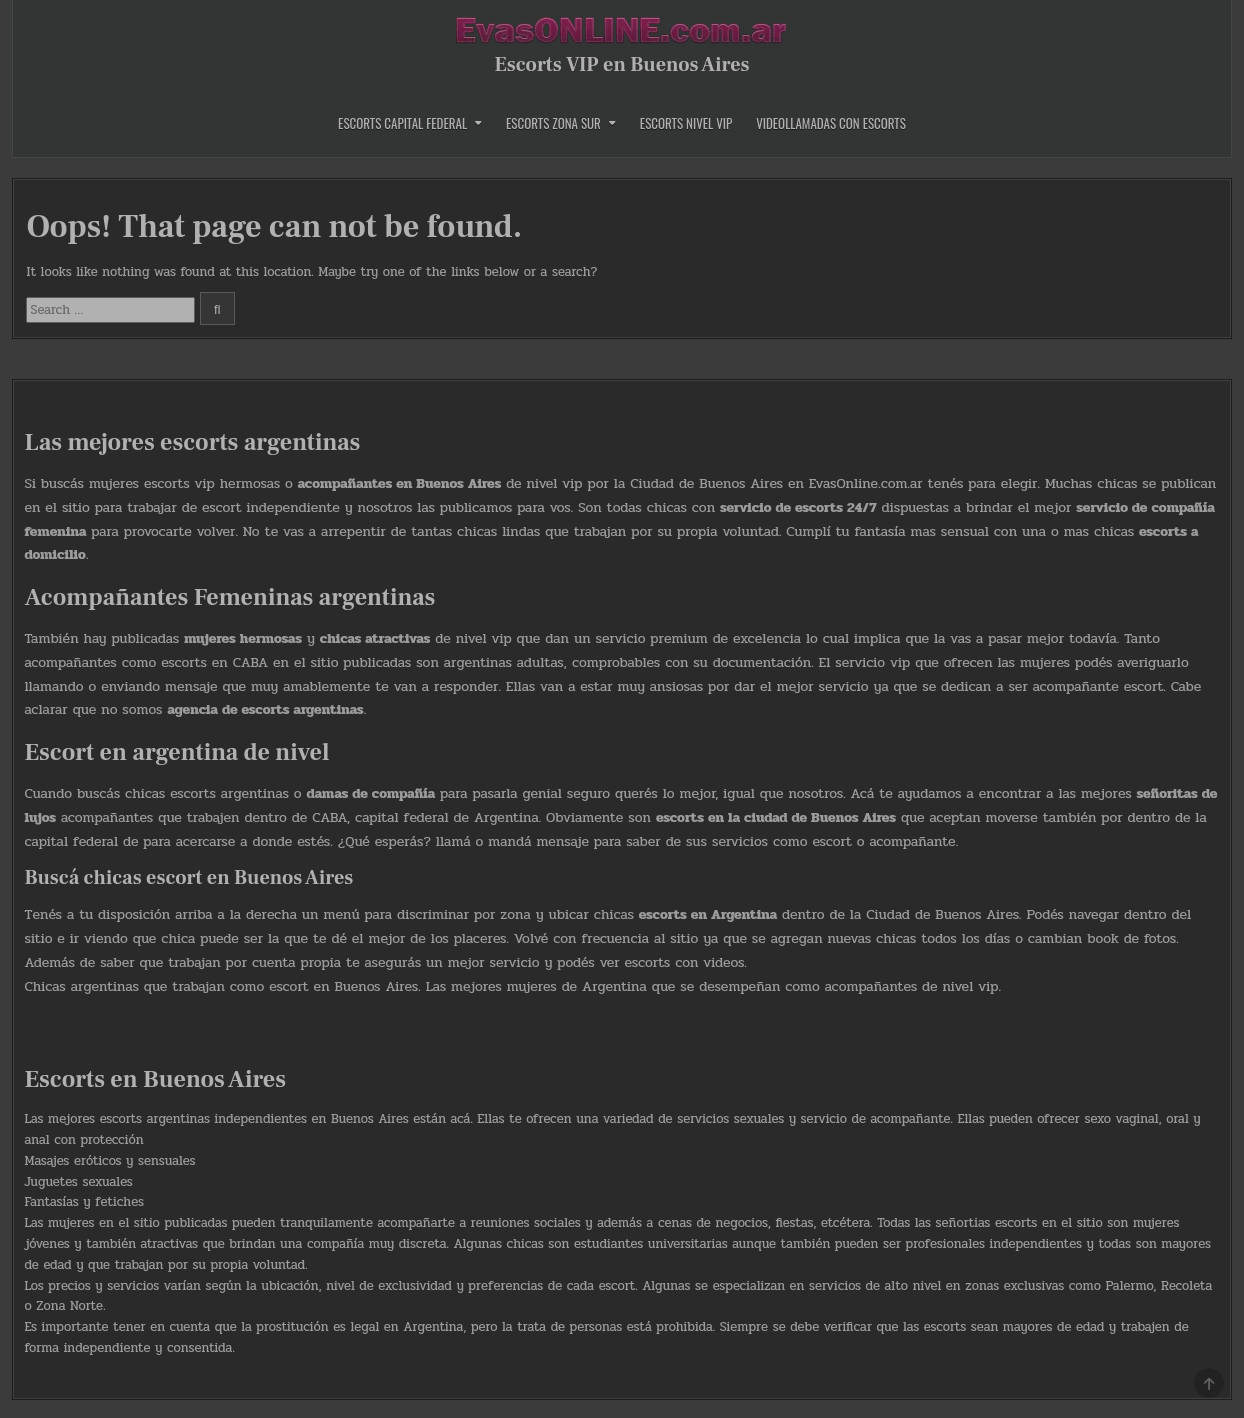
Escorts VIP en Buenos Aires (621, 65)
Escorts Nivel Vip (686, 123)
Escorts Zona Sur (553, 123)
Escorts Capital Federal (402, 123)
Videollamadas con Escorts (831, 123)
